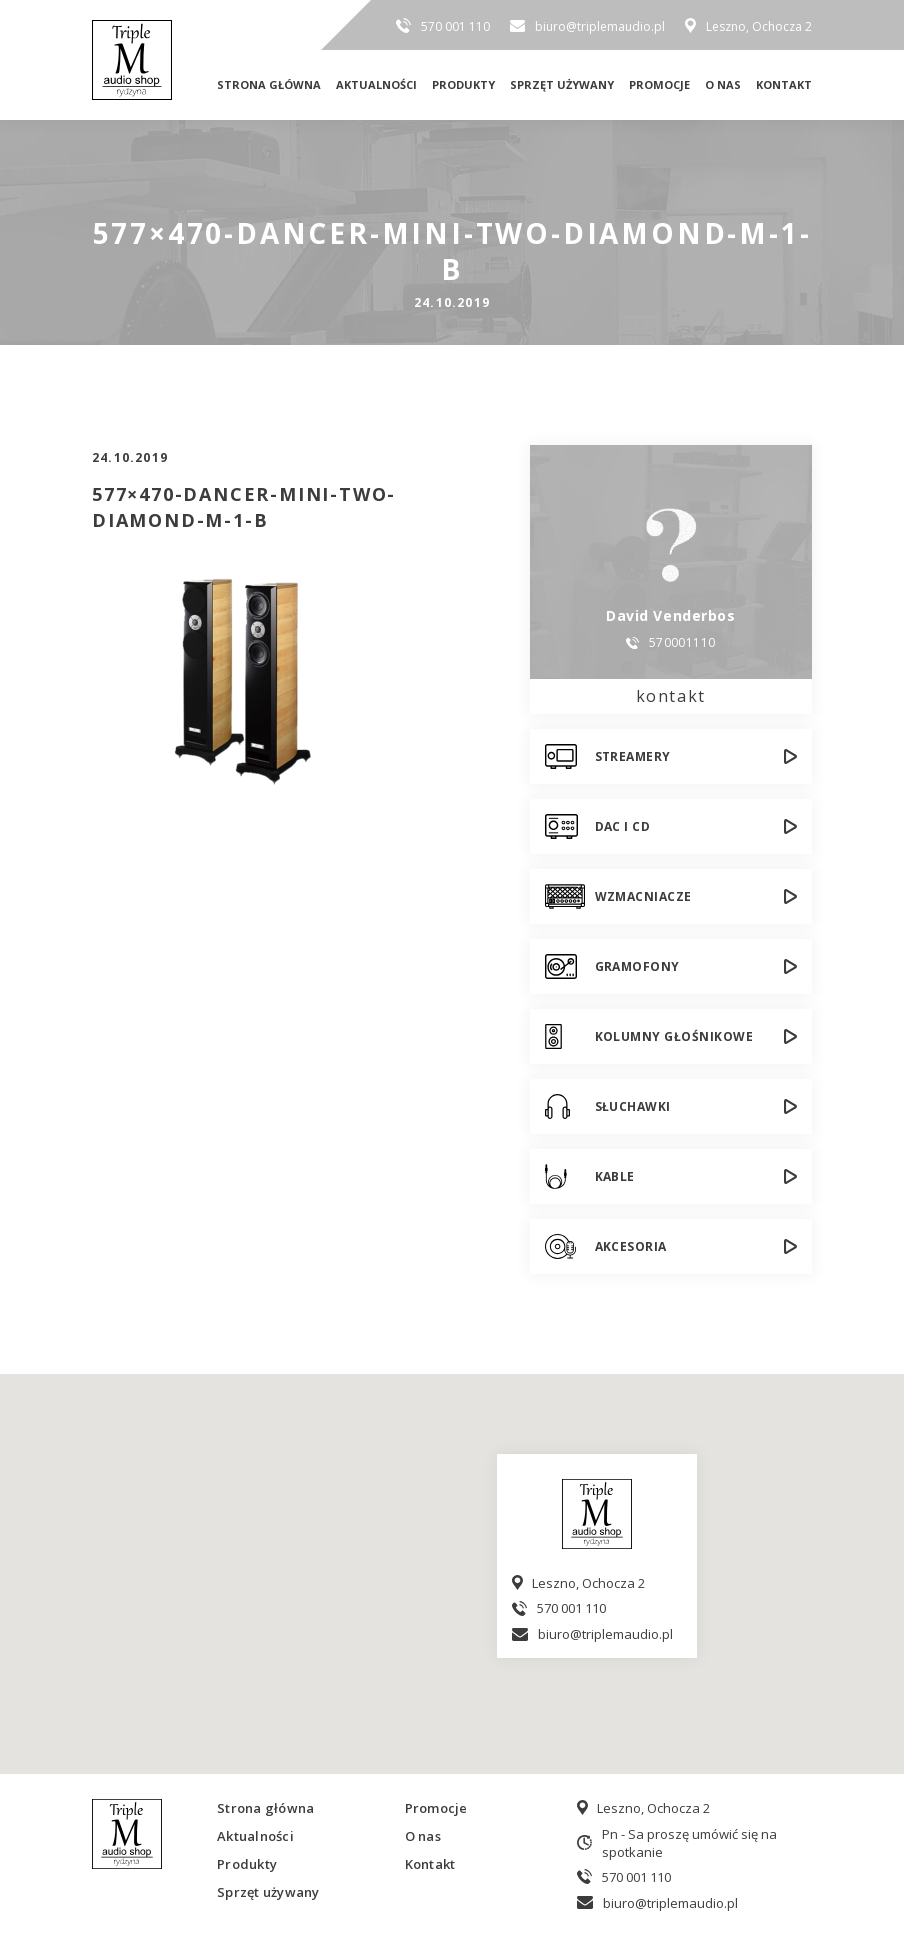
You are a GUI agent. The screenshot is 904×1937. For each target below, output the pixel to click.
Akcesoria (631, 1246)
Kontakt (784, 84)
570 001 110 (455, 26)
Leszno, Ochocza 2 (759, 26)
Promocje (659, 84)
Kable (615, 1176)
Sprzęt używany (562, 84)
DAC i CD (623, 826)
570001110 (682, 643)
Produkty (463, 84)
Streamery (633, 756)
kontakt (671, 696)
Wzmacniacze (643, 896)
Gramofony (637, 966)
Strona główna (269, 84)
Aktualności (376, 84)
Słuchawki (633, 1106)
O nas (723, 84)
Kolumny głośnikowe (674, 1036)
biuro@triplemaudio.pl (600, 26)
